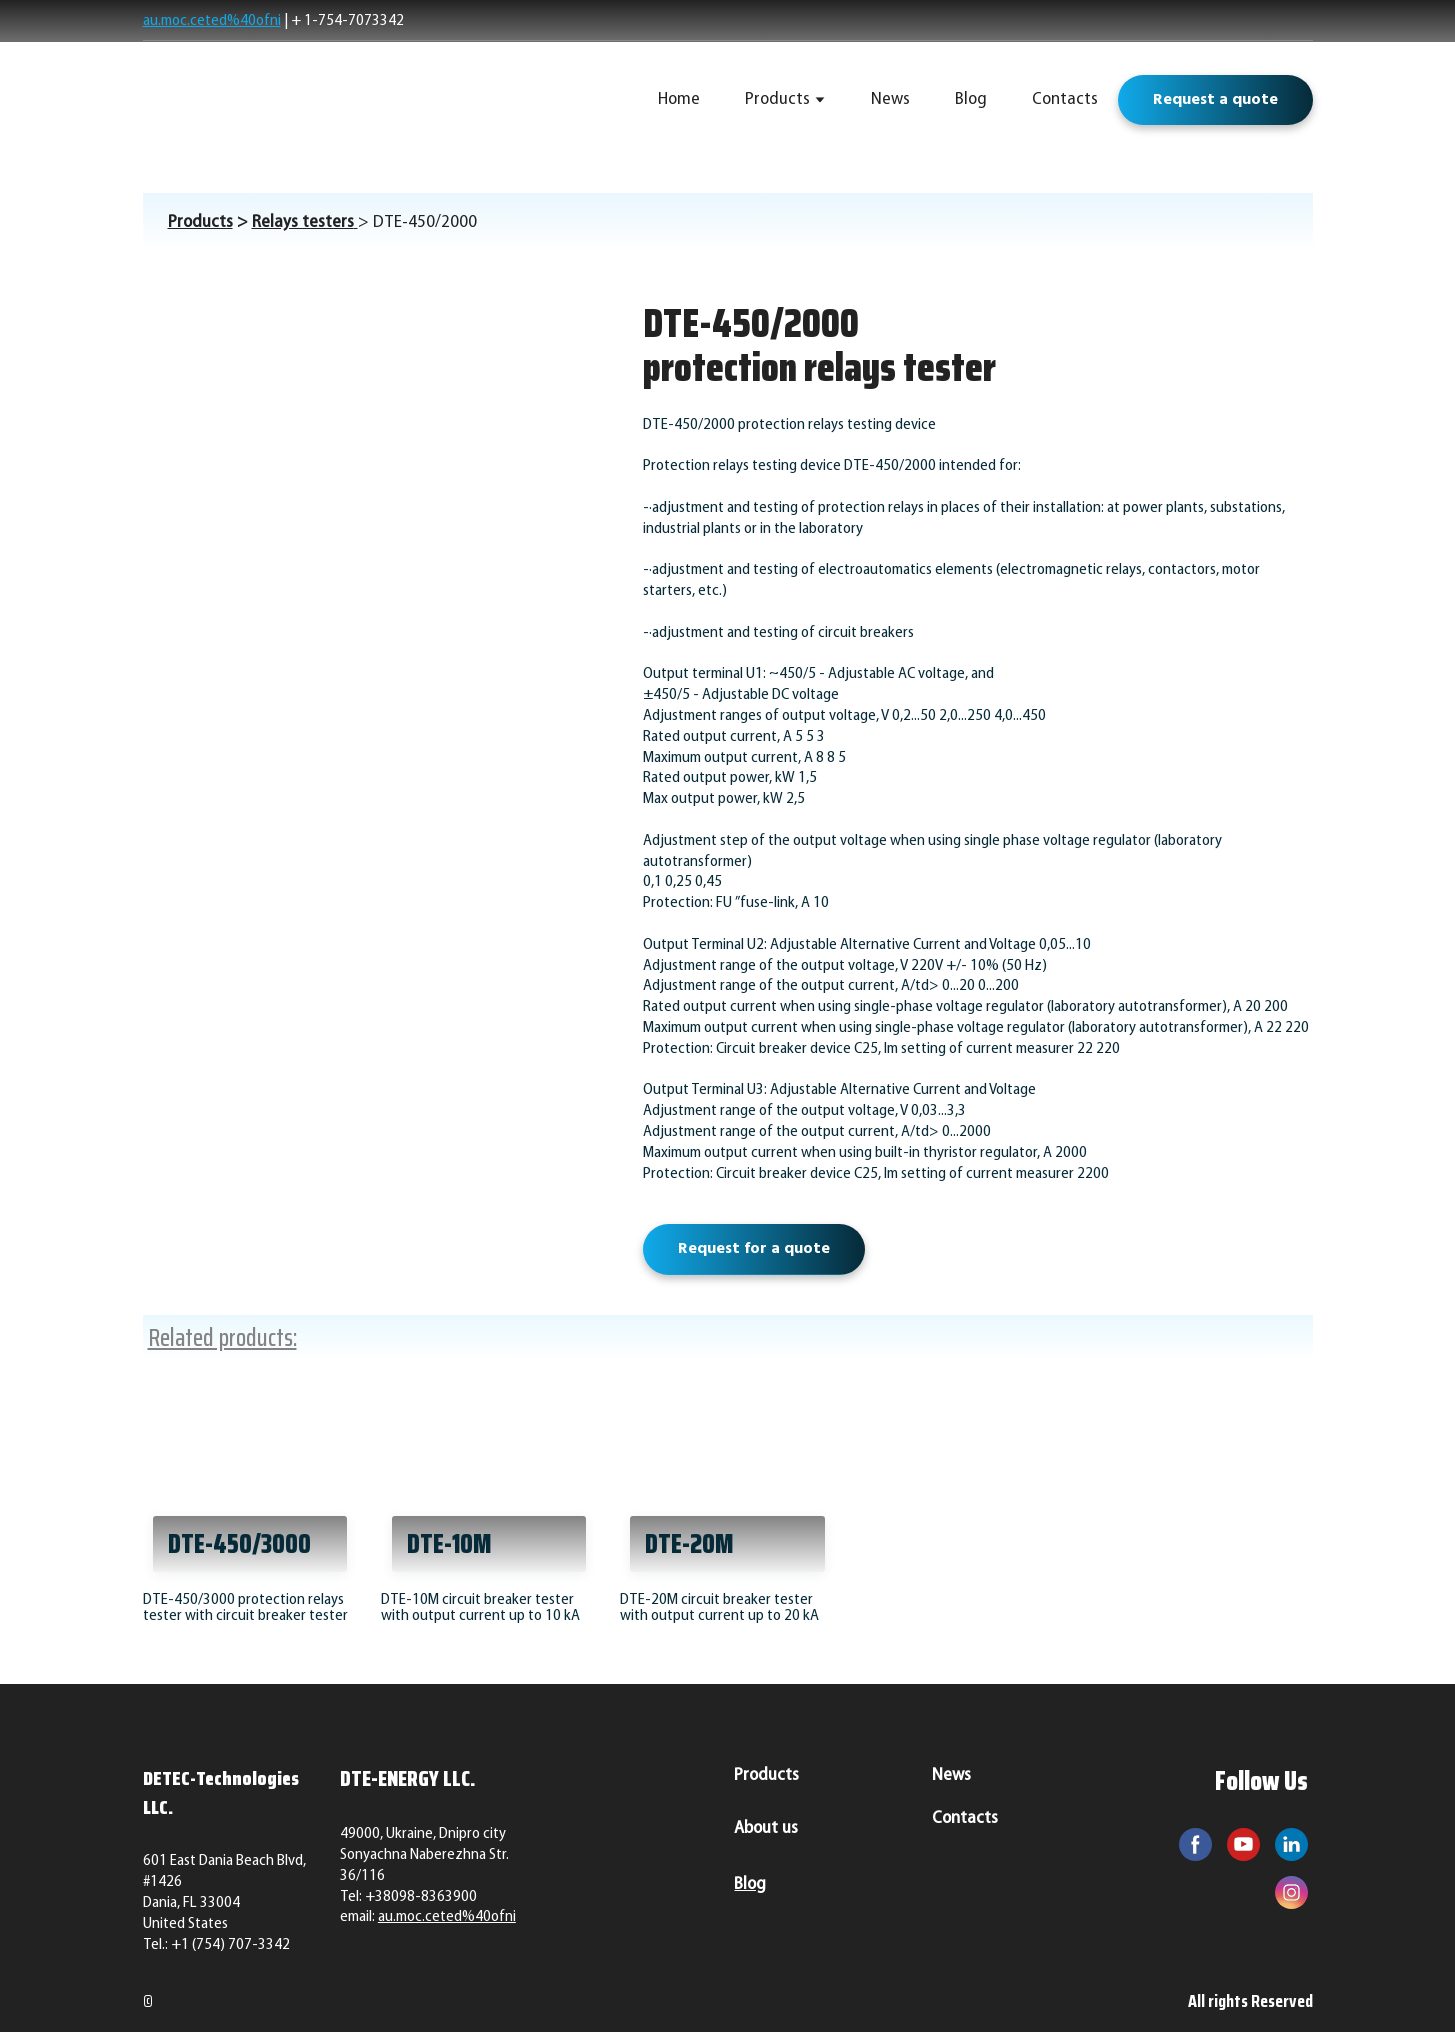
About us (766, 1828)
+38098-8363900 (421, 1897)
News (890, 99)
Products (777, 99)
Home (679, 99)
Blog (971, 99)
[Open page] (251, 1483)
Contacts (1065, 99)
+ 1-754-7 (323, 21)
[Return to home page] (285, 100)
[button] (1215, 100)
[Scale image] (378, 486)
